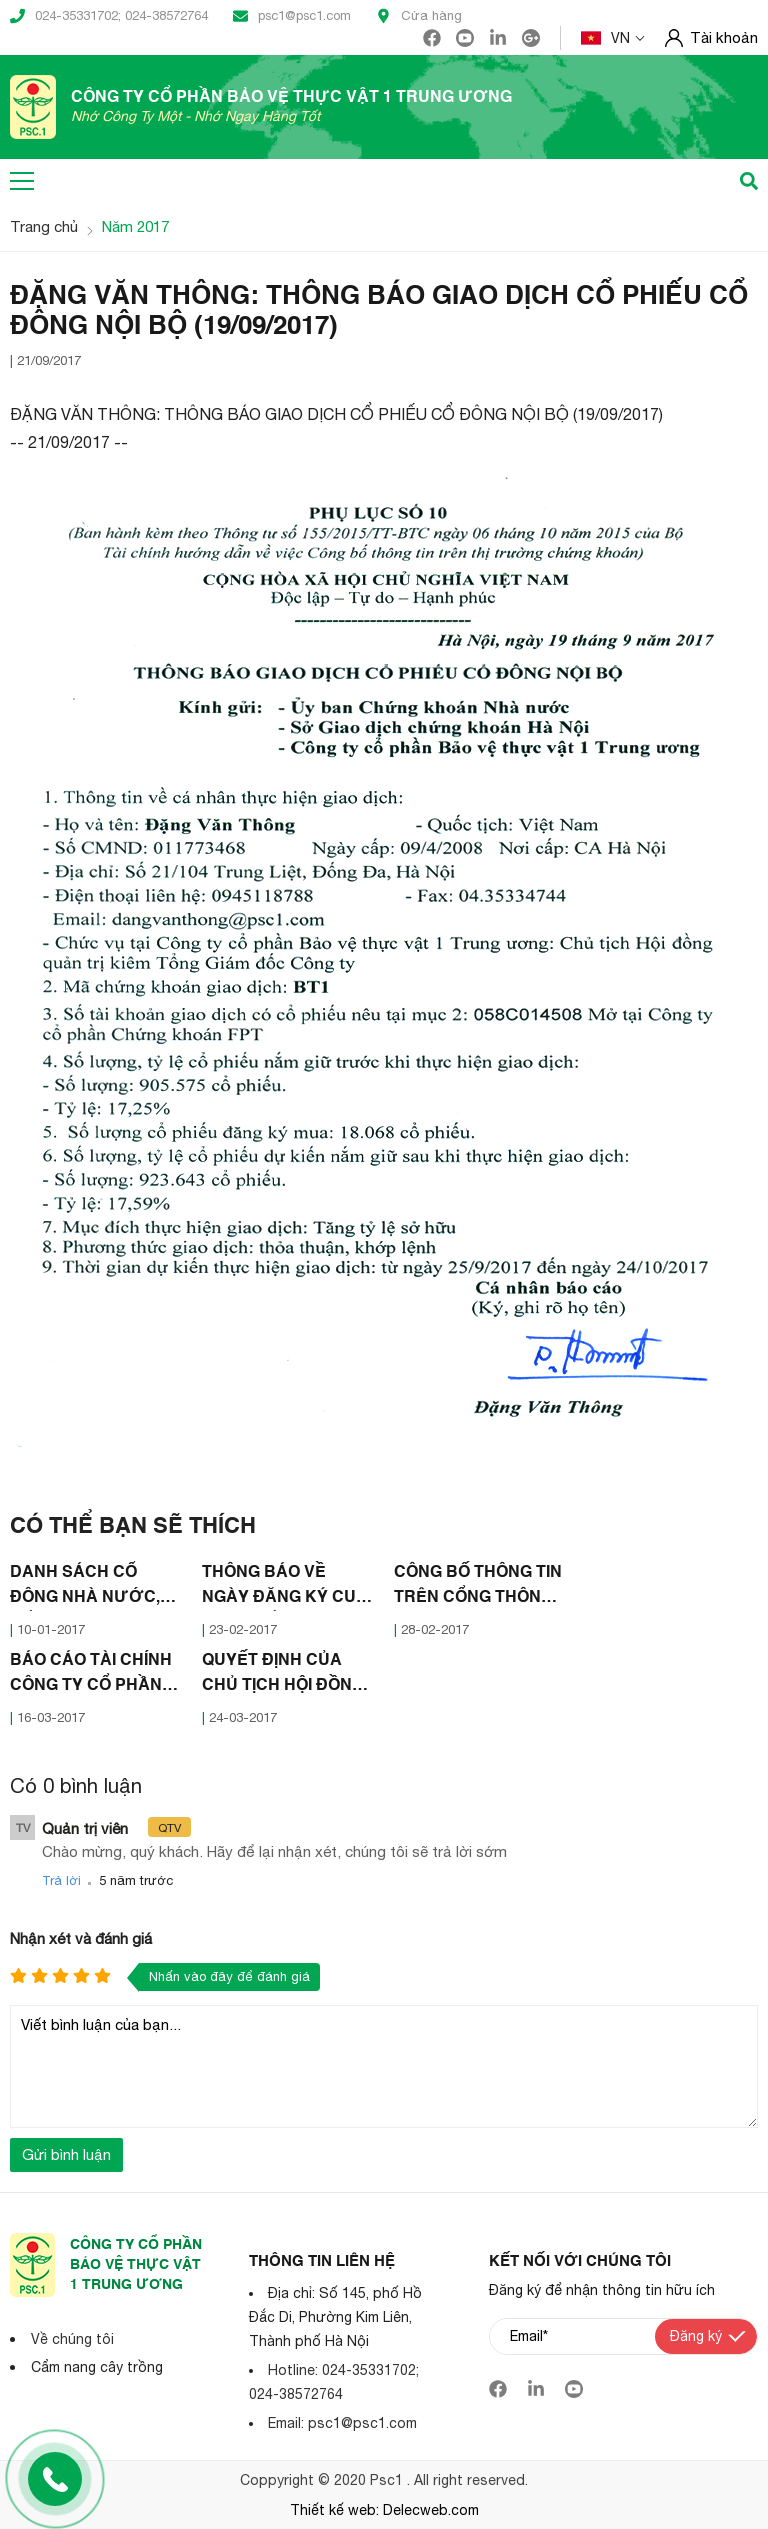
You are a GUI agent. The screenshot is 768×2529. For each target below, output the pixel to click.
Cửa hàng (419, 16)
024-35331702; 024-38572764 (109, 16)
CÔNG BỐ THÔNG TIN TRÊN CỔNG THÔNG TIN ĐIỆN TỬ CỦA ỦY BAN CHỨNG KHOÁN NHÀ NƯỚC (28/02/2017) (478, 1588)
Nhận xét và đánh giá (81, 1938)
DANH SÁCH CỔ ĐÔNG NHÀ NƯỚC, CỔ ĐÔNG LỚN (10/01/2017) (85, 1588)
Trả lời (61, 1880)
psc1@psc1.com (292, 16)
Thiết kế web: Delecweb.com (384, 2510)
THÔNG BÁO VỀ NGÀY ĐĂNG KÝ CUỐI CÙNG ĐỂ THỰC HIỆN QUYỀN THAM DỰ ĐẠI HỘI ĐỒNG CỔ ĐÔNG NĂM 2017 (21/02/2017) (288, 1588)
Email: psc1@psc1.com (342, 2423)
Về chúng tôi (72, 2339)
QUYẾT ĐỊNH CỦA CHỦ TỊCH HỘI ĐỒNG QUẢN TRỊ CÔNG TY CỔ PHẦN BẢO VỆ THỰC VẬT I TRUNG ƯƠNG (283, 1676)
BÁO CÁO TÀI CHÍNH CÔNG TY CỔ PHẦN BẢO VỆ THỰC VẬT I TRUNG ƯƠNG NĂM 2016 (91, 1676)
